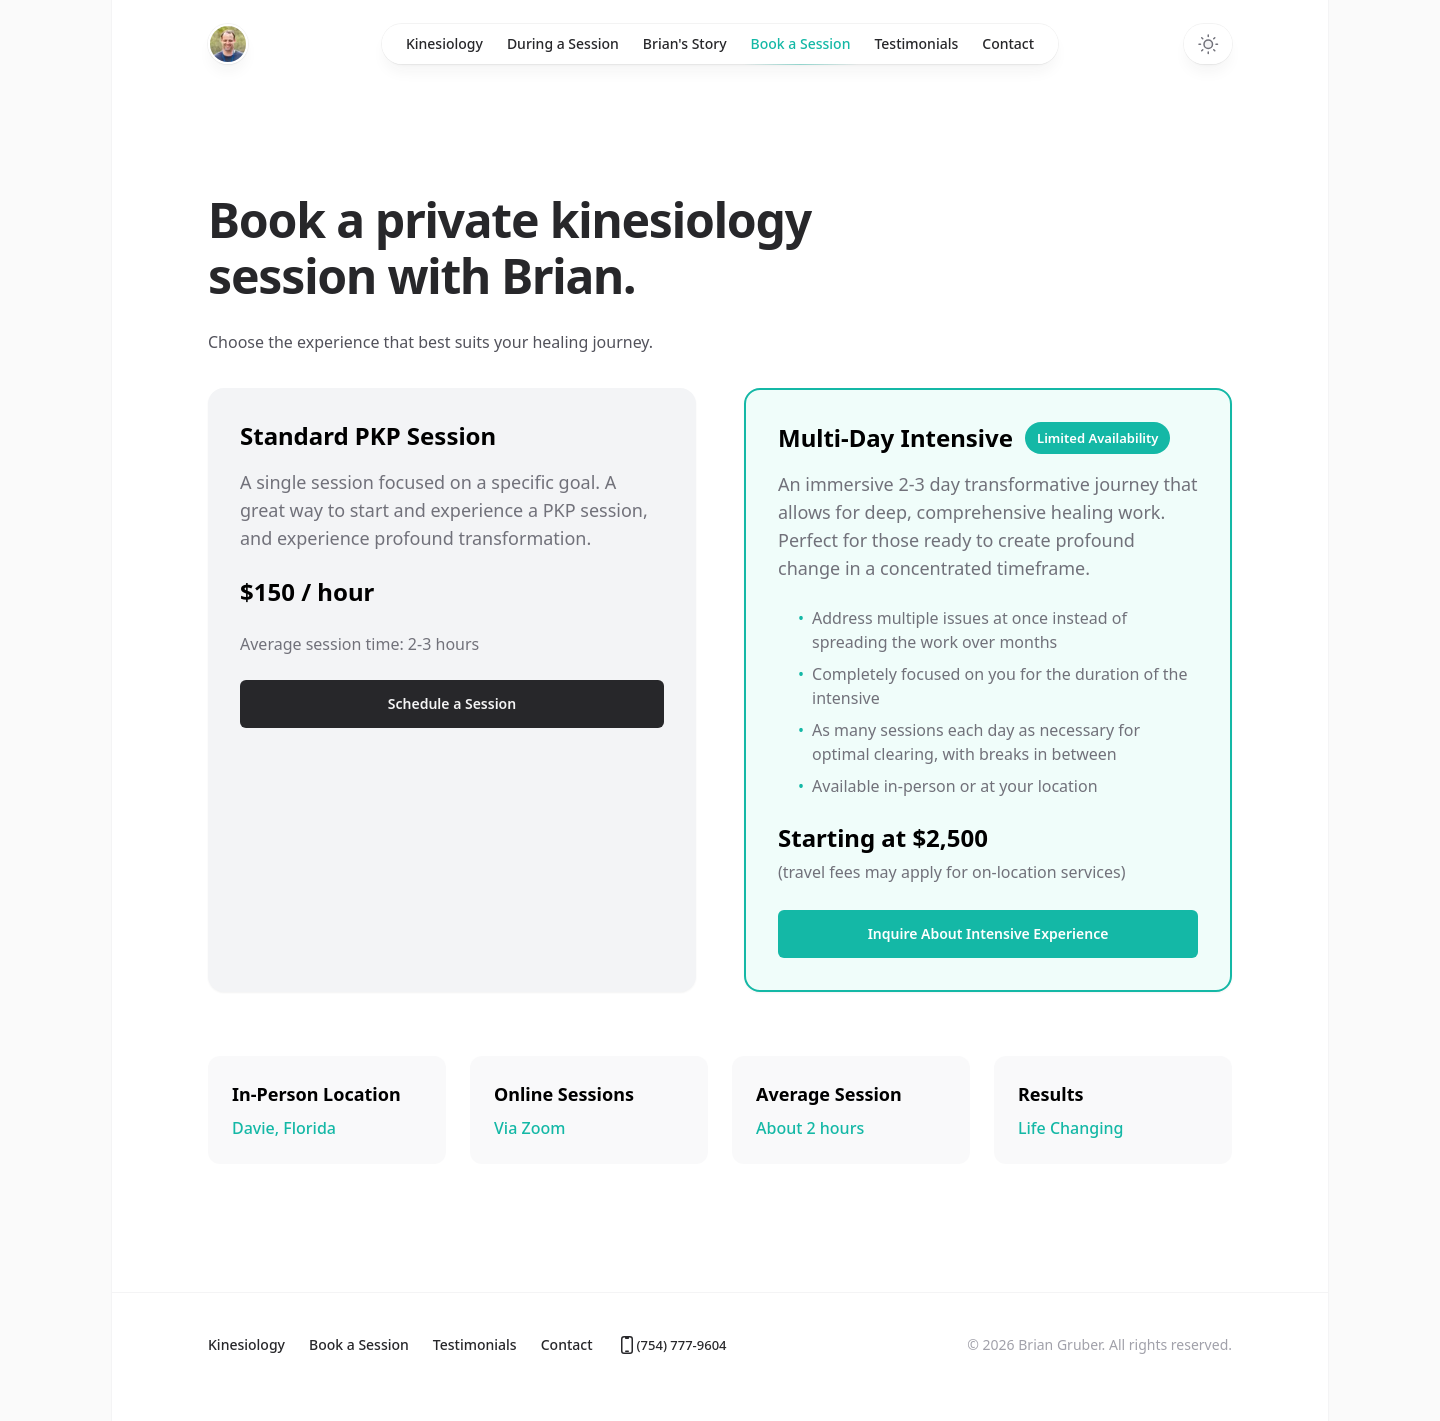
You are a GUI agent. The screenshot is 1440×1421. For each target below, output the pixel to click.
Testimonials (916, 43)
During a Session (563, 43)
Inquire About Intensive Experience (988, 933)
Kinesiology (444, 43)
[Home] (228, 44)
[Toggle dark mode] (1208, 44)
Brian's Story (685, 43)
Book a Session (801, 49)
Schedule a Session (452, 703)
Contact (1008, 43)
